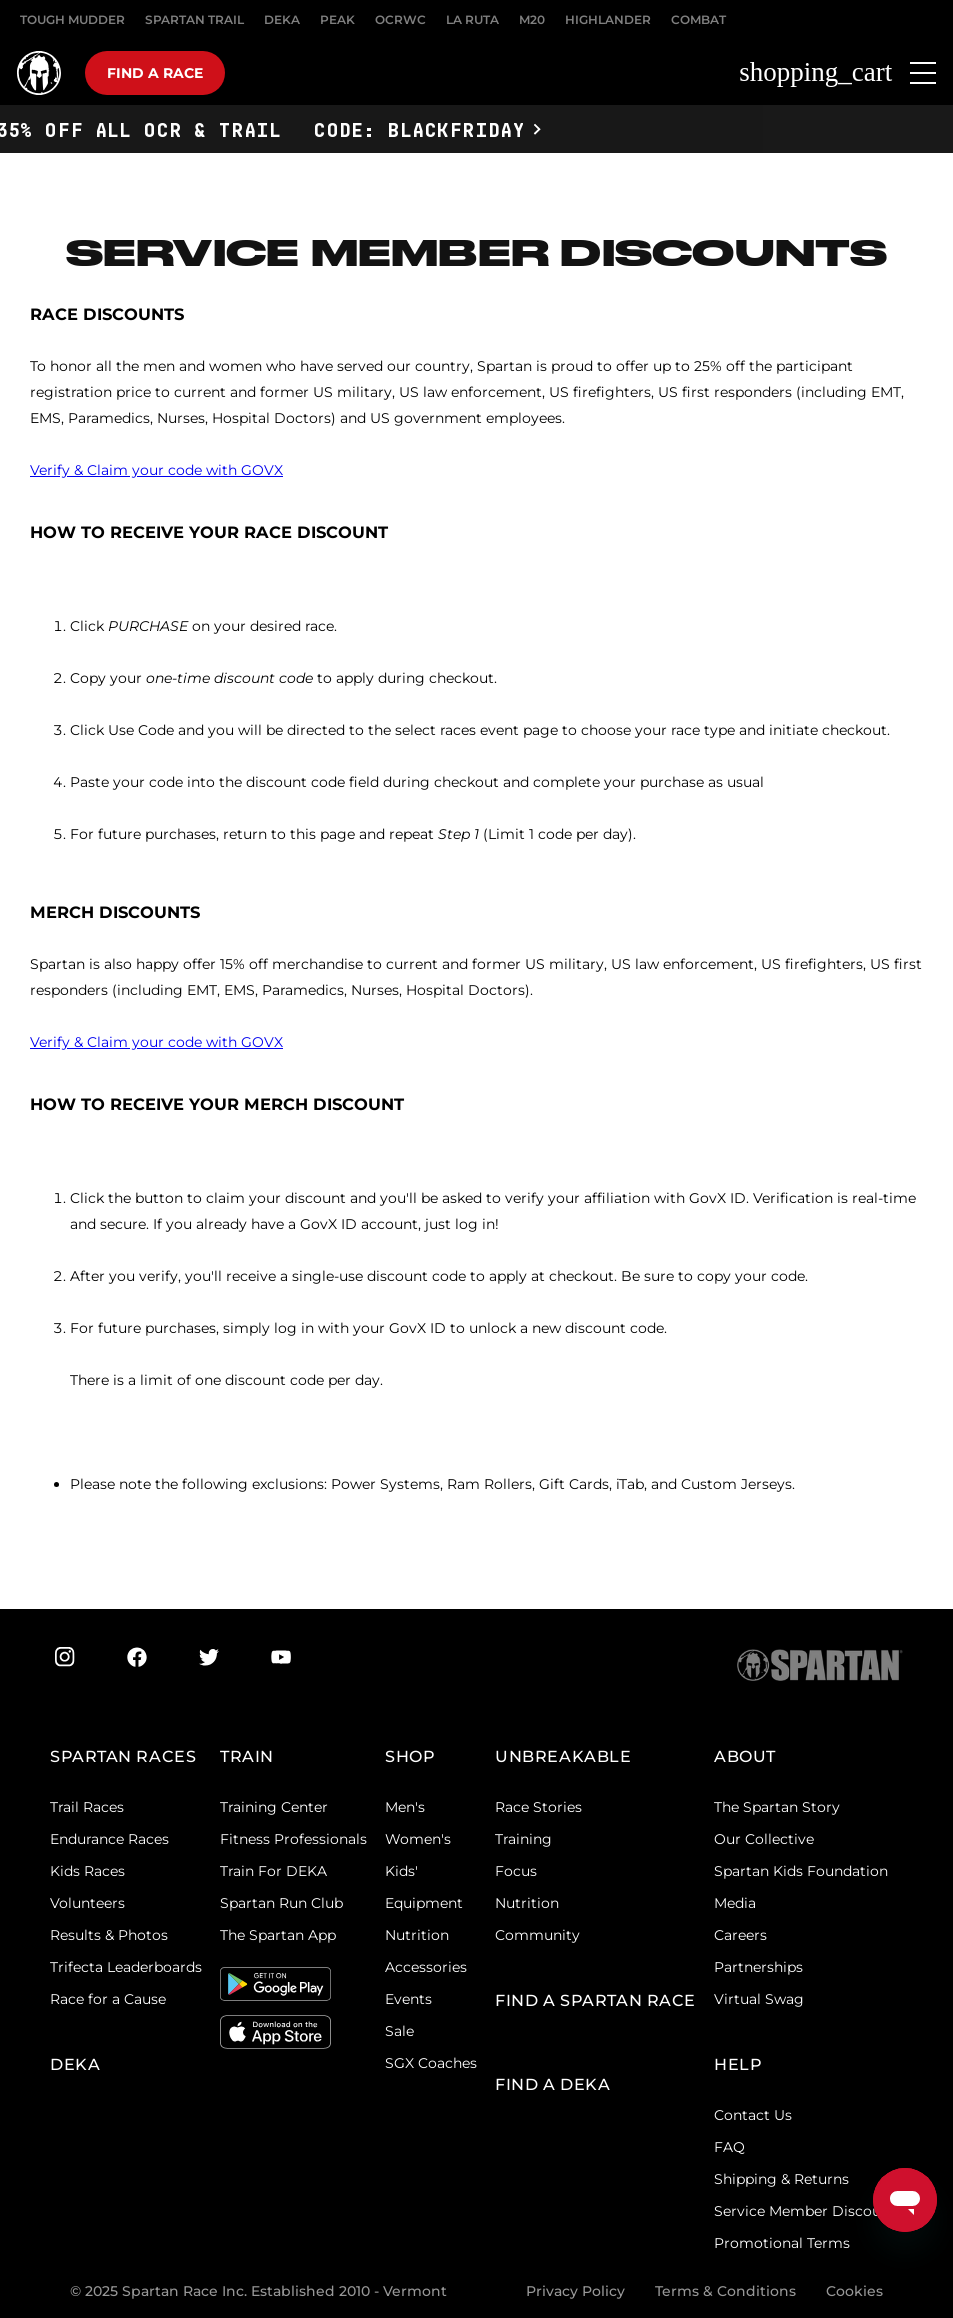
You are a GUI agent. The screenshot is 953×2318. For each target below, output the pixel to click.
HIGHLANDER (608, 19)
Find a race (155, 73)
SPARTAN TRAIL (194, 19)
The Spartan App (278, 1935)
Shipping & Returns (781, 2179)
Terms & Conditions (725, 2291)
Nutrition (417, 1935)
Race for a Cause (108, 1999)
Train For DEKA (273, 1871)
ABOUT (745, 1756)
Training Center (274, 1807)
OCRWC (400, 19)
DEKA (282, 19)
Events (408, 1999)
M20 (532, 19)
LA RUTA (472, 19)
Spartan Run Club (281, 1903)
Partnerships (758, 1967)
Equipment (424, 1903)
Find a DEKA (552, 2084)
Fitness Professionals (293, 1839)
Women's (418, 1839)
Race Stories (538, 1807)
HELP (738, 2064)
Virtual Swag (759, 1999)
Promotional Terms (782, 2243)
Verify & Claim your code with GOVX (156, 470)
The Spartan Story (777, 1807)
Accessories (426, 1967)
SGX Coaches (431, 2063)
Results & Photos (109, 1935)
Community (537, 1935)
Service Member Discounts (808, 2211)
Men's (405, 1807)
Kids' (401, 1871)
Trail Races (87, 1807)
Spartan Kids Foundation (801, 1871)
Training (523, 1839)
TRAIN (247, 1756)
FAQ (729, 2147)
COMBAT (698, 19)
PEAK (337, 19)
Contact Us (753, 2115)
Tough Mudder (72, 19)
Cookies (854, 2291)
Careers (740, 1935)
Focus (516, 1871)
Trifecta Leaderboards (126, 1967)
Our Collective (764, 1839)
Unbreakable (563, 1756)
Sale (399, 2031)
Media (735, 1903)
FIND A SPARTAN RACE (595, 2000)
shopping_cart (815, 72)
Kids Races (87, 1871)
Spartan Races (123, 1756)
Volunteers (87, 1903)
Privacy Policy (575, 2291)
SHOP (410, 1756)
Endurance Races (109, 1839)
